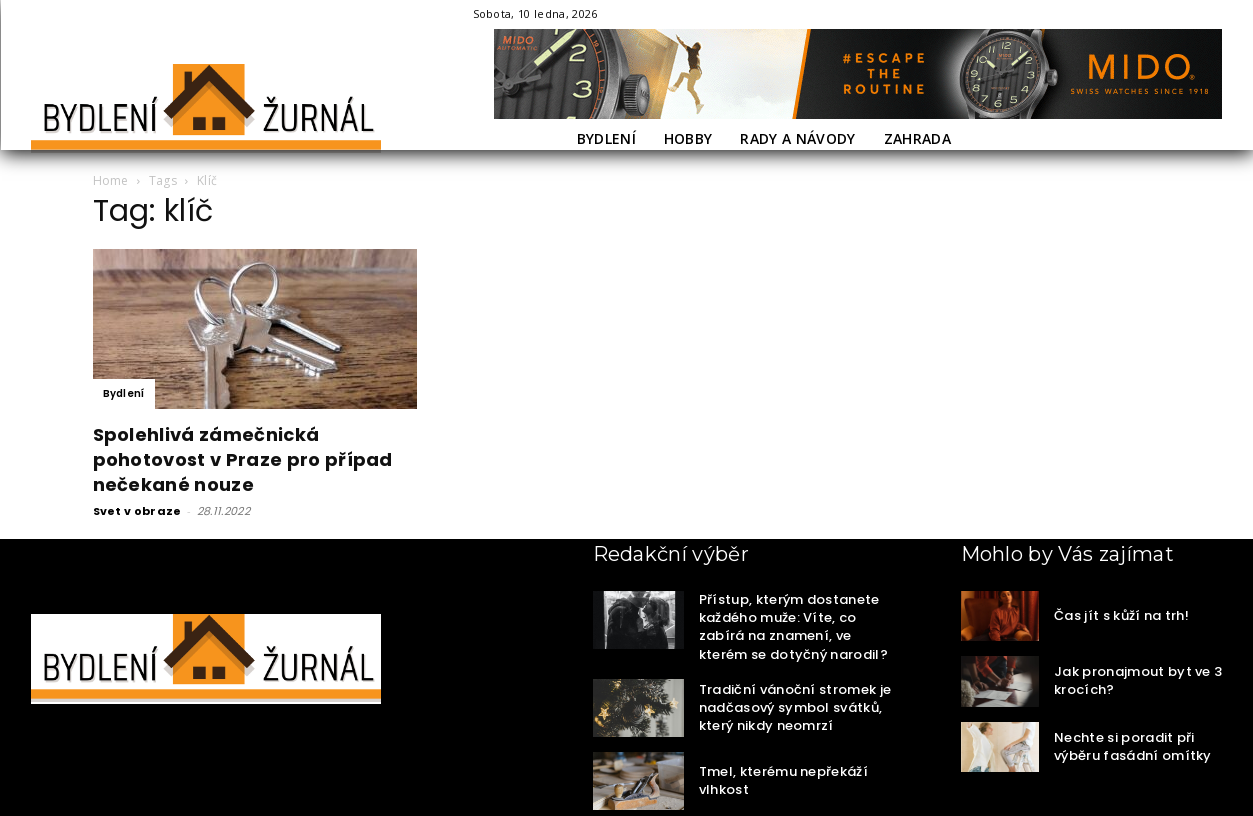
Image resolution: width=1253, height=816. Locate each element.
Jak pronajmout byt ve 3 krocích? (1138, 680)
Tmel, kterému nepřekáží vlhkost (783, 780)
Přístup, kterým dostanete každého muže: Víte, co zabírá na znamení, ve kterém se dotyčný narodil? (793, 627)
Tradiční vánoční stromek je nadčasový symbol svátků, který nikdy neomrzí (795, 707)
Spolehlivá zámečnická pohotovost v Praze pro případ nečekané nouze (243, 459)
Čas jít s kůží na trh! (1121, 615)
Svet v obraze (137, 511)
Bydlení (124, 393)
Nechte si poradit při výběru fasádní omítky (1133, 746)
